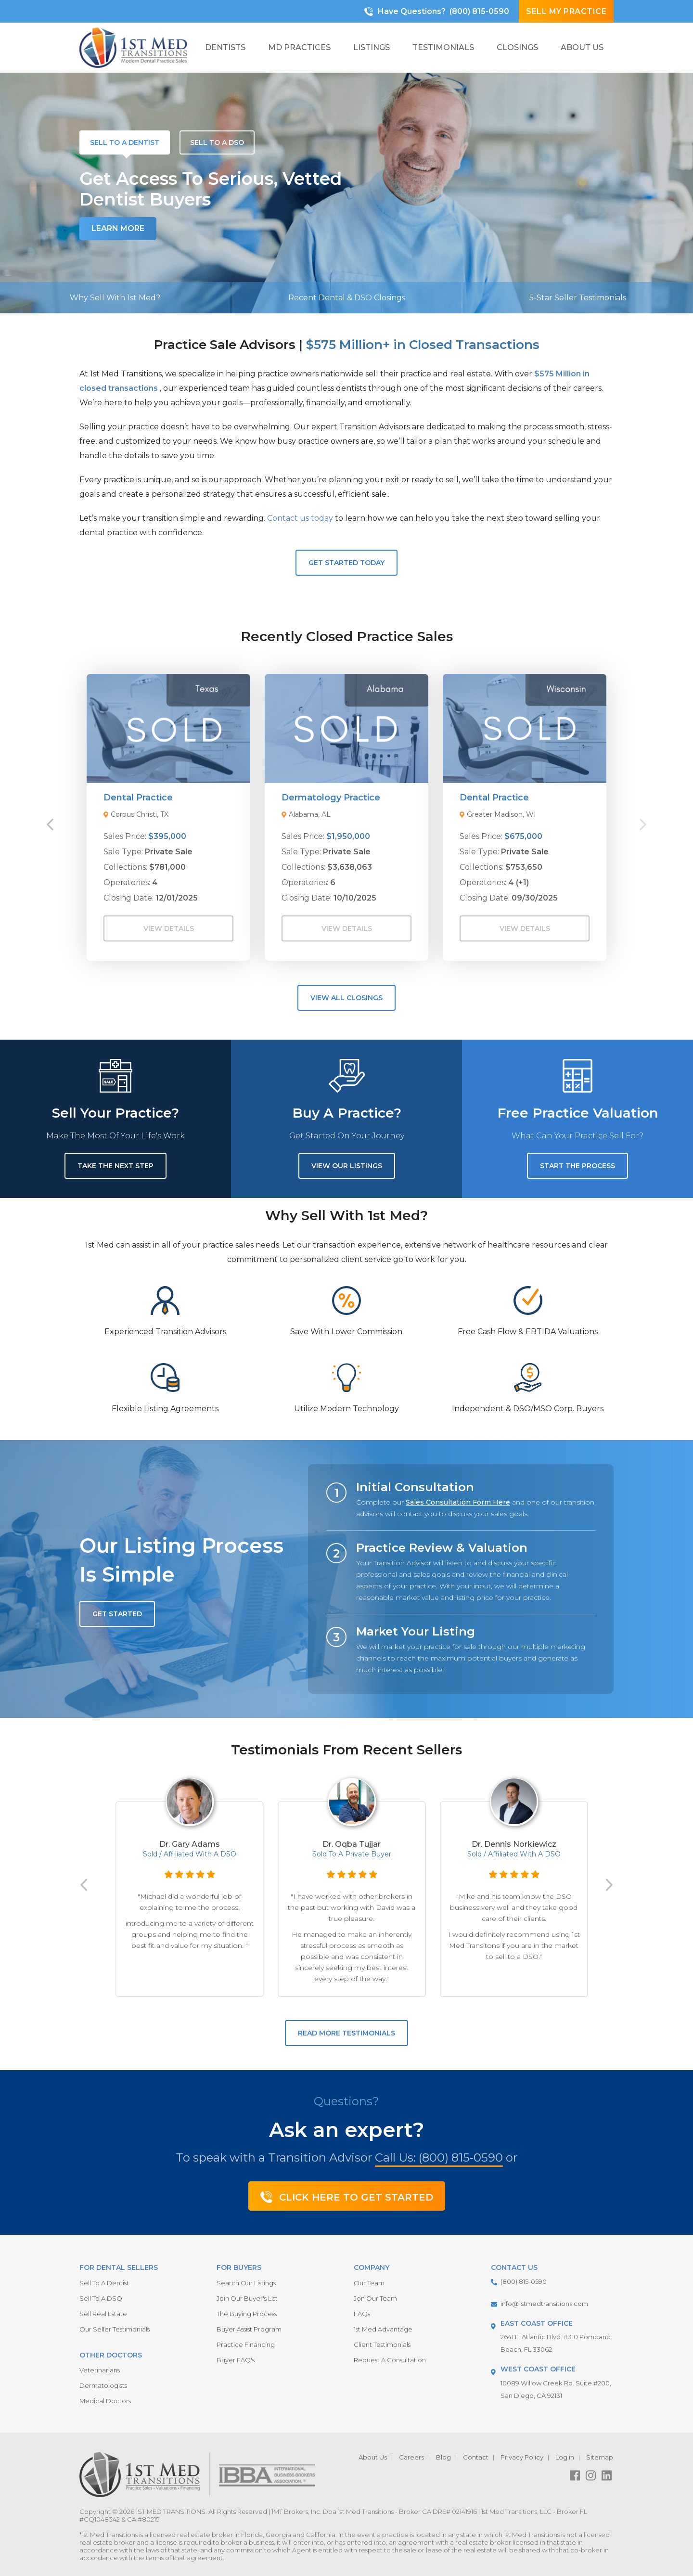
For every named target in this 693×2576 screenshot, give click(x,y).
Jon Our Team (375, 2298)
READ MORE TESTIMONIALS (346, 2033)
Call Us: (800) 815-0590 (439, 2157)
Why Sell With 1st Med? (115, 297)
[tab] (124, 142)
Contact (475, 2457)
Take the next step (115, 1165)
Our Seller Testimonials (114, 2329)
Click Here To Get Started (346, 2197)
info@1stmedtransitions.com (544, 2303)
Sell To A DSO (100, 2298)
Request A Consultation (390, 2360)
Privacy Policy (521, 2457)
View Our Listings (346, 1165)
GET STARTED (117, 1614)
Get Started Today (346, 562)
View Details (168, 928)
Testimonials (443, 47)
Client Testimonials (382, 2344)
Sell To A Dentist (104, 2283)
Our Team (369, 2283)
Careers (411, 2457)
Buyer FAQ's (236, 2360)
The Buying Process (247, 2314)
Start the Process (577, 1165)
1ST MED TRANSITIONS (170, 2511)
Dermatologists (103, 2385)
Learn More (117, 228)
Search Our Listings (246, 2283)
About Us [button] (582, 47)
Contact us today (300, 518)
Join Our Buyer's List (247, 2298)
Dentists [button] (225, 47)
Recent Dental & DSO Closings (346, 297)
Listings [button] (371, 47)
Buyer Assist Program (249, 2329)
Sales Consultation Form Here (458, 1502)
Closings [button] (517, 47)
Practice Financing (246, 2344)
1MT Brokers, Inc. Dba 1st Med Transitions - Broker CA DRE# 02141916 (374, 2511)
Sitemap (599, 2457)
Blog (443, 2457)
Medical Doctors (105, 2401)
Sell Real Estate (103, 2314)
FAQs (362, 2314)
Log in (564, 2457)
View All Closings (346, 997)
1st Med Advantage (383, 2329)
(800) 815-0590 (479, 11)
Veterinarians (99, 2370)
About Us (373, 2457)
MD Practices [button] (299, 47)
